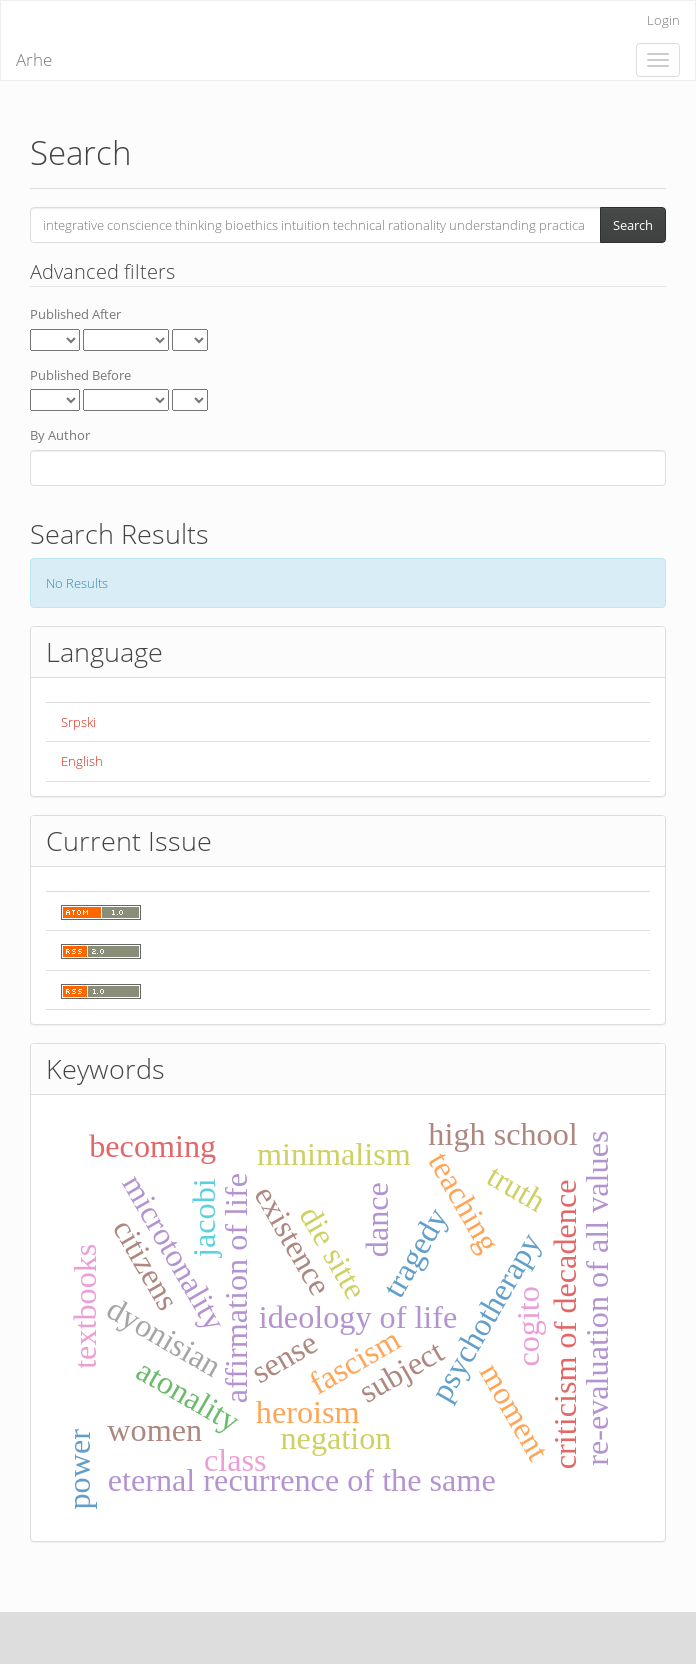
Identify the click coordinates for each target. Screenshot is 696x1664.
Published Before (80, 375)
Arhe (34, 59)
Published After (75, 314)
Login (663, 20)
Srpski (78, 722)
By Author (60, 435)
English (82, 761)
